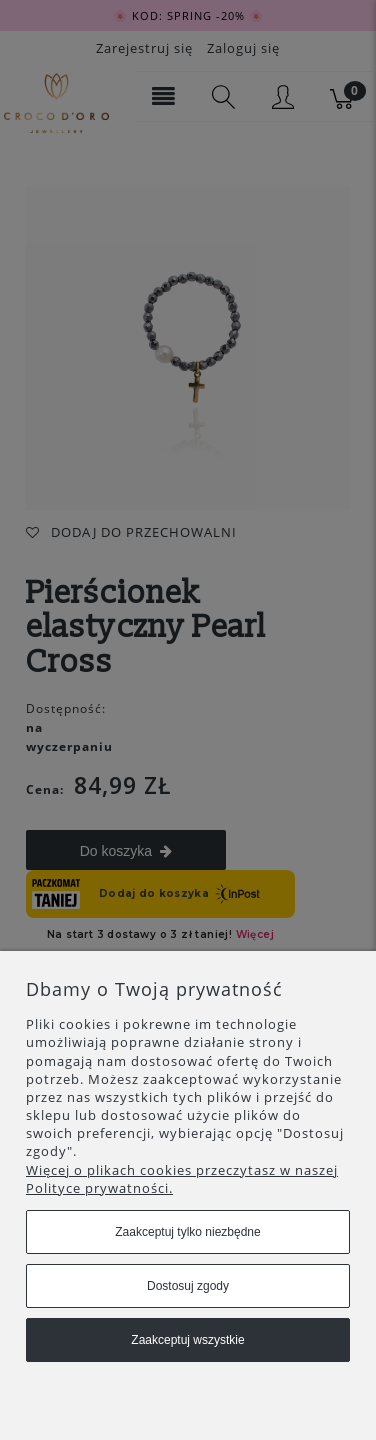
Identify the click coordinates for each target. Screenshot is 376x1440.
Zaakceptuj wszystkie (187, 1340)
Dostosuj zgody (188, 1286)
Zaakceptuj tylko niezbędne (187, 1232)
